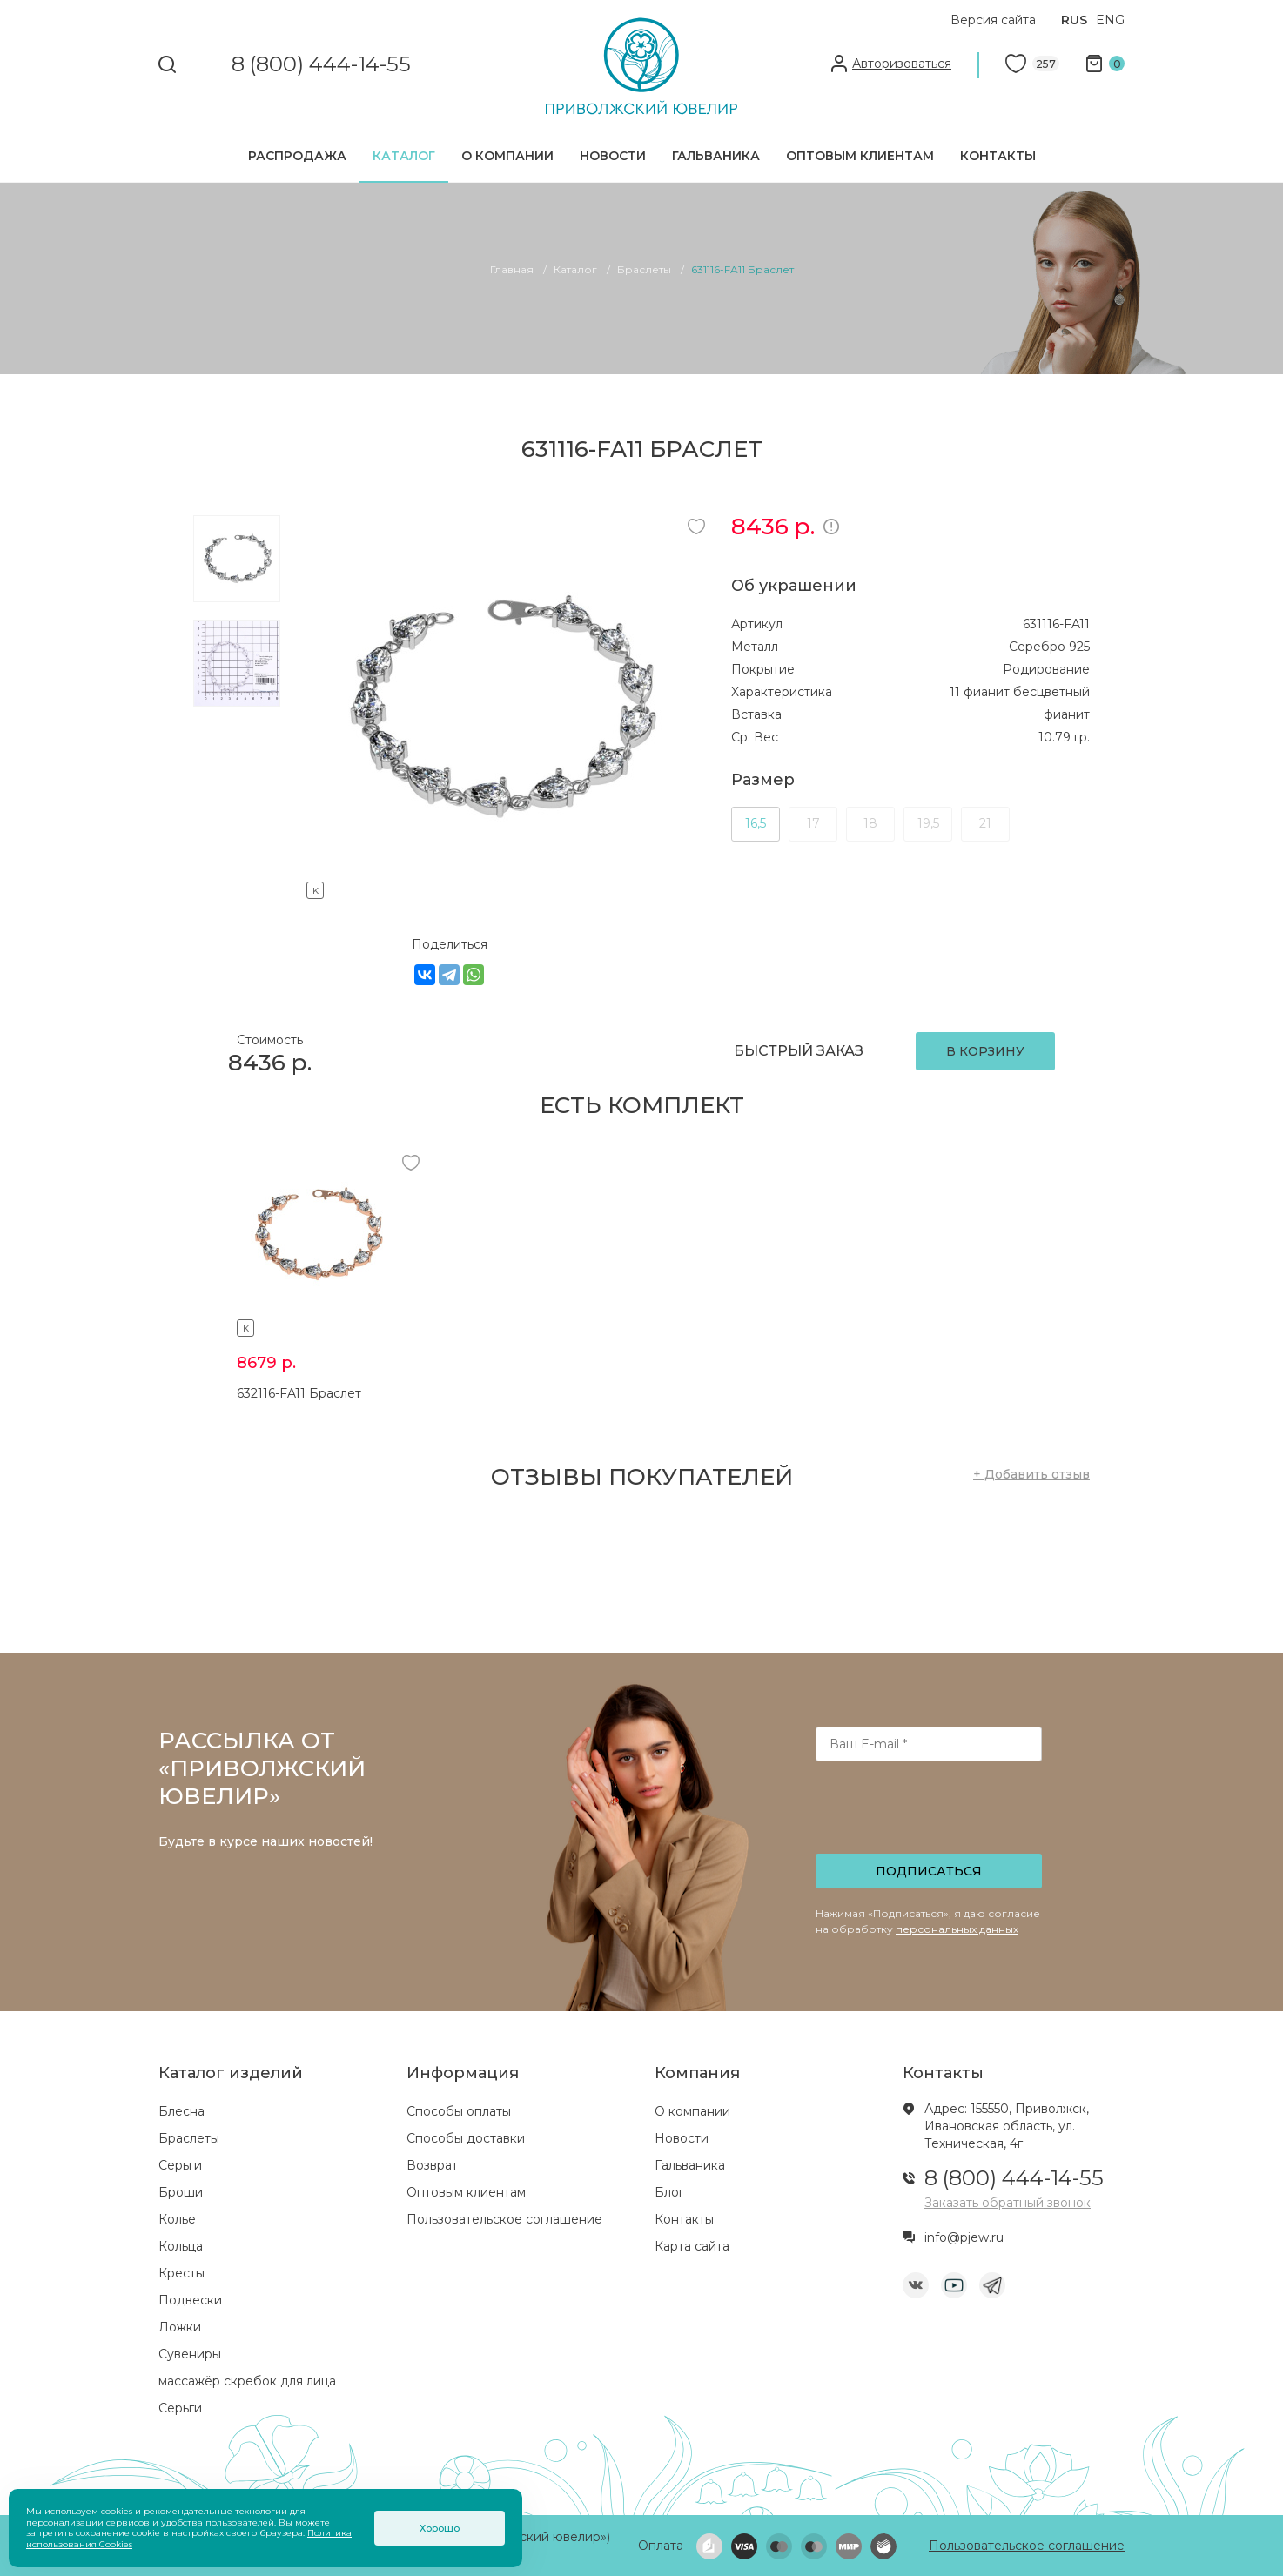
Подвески (190, 2300)
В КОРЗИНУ (985, 1051)
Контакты (998, 156)
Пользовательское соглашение (504, 2219)
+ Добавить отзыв (1031, 1474)
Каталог (404, 156)
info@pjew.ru (964, 2237)
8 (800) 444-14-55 (321, 65)
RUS (1074, 20)
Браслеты (188, 2138)
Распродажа (297, 156)
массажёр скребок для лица (247, 2381)
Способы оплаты (458, 2111)
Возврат (432, 2165)
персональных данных (957, 1928)
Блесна (181, 2111)
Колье (177, 2219)
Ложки (179, 2327)
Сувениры (189, 2354)
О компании (507, 156)
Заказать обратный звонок (1007, 2202)
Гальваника (716, 156)
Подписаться (929, 1871)
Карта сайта (692, 2246)
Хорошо (440, 2528)
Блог (669, 2192)
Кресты (181, 2273)
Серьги (180, 2165)
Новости (613, 156)
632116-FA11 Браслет (299, 1393)
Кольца (180, 2246)
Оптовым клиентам (860, 156)
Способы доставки (465, 2138)
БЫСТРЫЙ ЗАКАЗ (798, 1051)
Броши (180, 2192)
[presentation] (930, 1812)
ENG (1110, 20)
